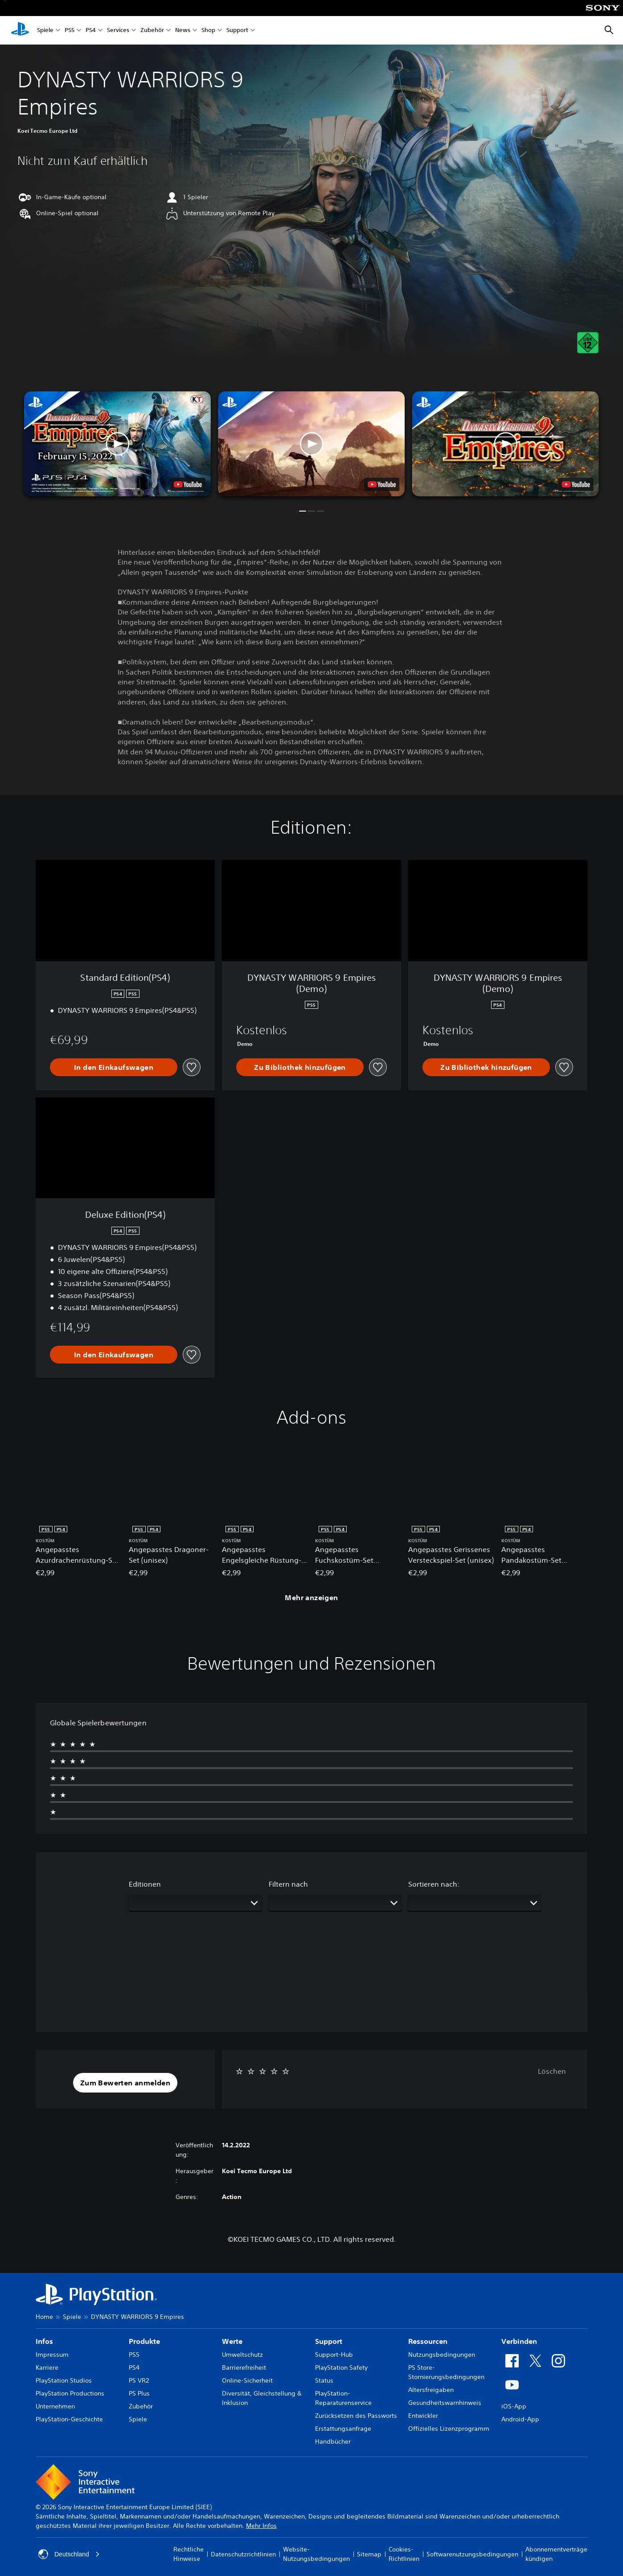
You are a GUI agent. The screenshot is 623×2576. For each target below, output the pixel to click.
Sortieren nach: (433, 1884)
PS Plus (139, 2393)
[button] (311, 443)
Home (44, 2317)
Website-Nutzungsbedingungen (316, 2554)
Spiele (45, 30)
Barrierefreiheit (244, 2367)
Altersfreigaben (431, 2390)
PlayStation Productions (70, 2393)
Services (118, 30)
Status (324, 2380)
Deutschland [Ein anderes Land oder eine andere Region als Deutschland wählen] (69, 2554)
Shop (208, 30)
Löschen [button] (552, 2071)
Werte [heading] (232, 2341)
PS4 (91, 30)
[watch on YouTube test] (382, 484)
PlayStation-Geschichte (69, 2419)
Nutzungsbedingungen (441, 2355)
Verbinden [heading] (519, 2341)
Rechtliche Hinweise (188, 2554)
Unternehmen (55, 2406)
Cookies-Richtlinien (404, 2554)
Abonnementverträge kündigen (556, 2554)
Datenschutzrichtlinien (243, 2554)
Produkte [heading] (144, 2341)
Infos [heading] (44, 2341)
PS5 (69, 30)
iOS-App (513, 2406)
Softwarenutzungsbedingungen (472, 2554)
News (182, 30)
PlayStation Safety (341, 2367)
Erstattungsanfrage (343, 2428)
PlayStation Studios (64, 2380)
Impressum (52, 2355)
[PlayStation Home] (20, 30)
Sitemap (369, 2554)
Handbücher (333, 2441)
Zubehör (152, 30)
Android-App (520, 2419)
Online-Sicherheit (247, 2380)
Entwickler (423, 2416)
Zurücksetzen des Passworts (356, 2416)
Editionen (145, 1884)
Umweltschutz (242, 2355)
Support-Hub (334, 2355)
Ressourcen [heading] (427, 2341)
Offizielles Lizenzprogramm (448, 2428)
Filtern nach (288, 1884)
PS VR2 (139, 2380)
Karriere (47, 2367)
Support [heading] (328, 2341)
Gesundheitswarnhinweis (444, 2403)
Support (237, 30)
